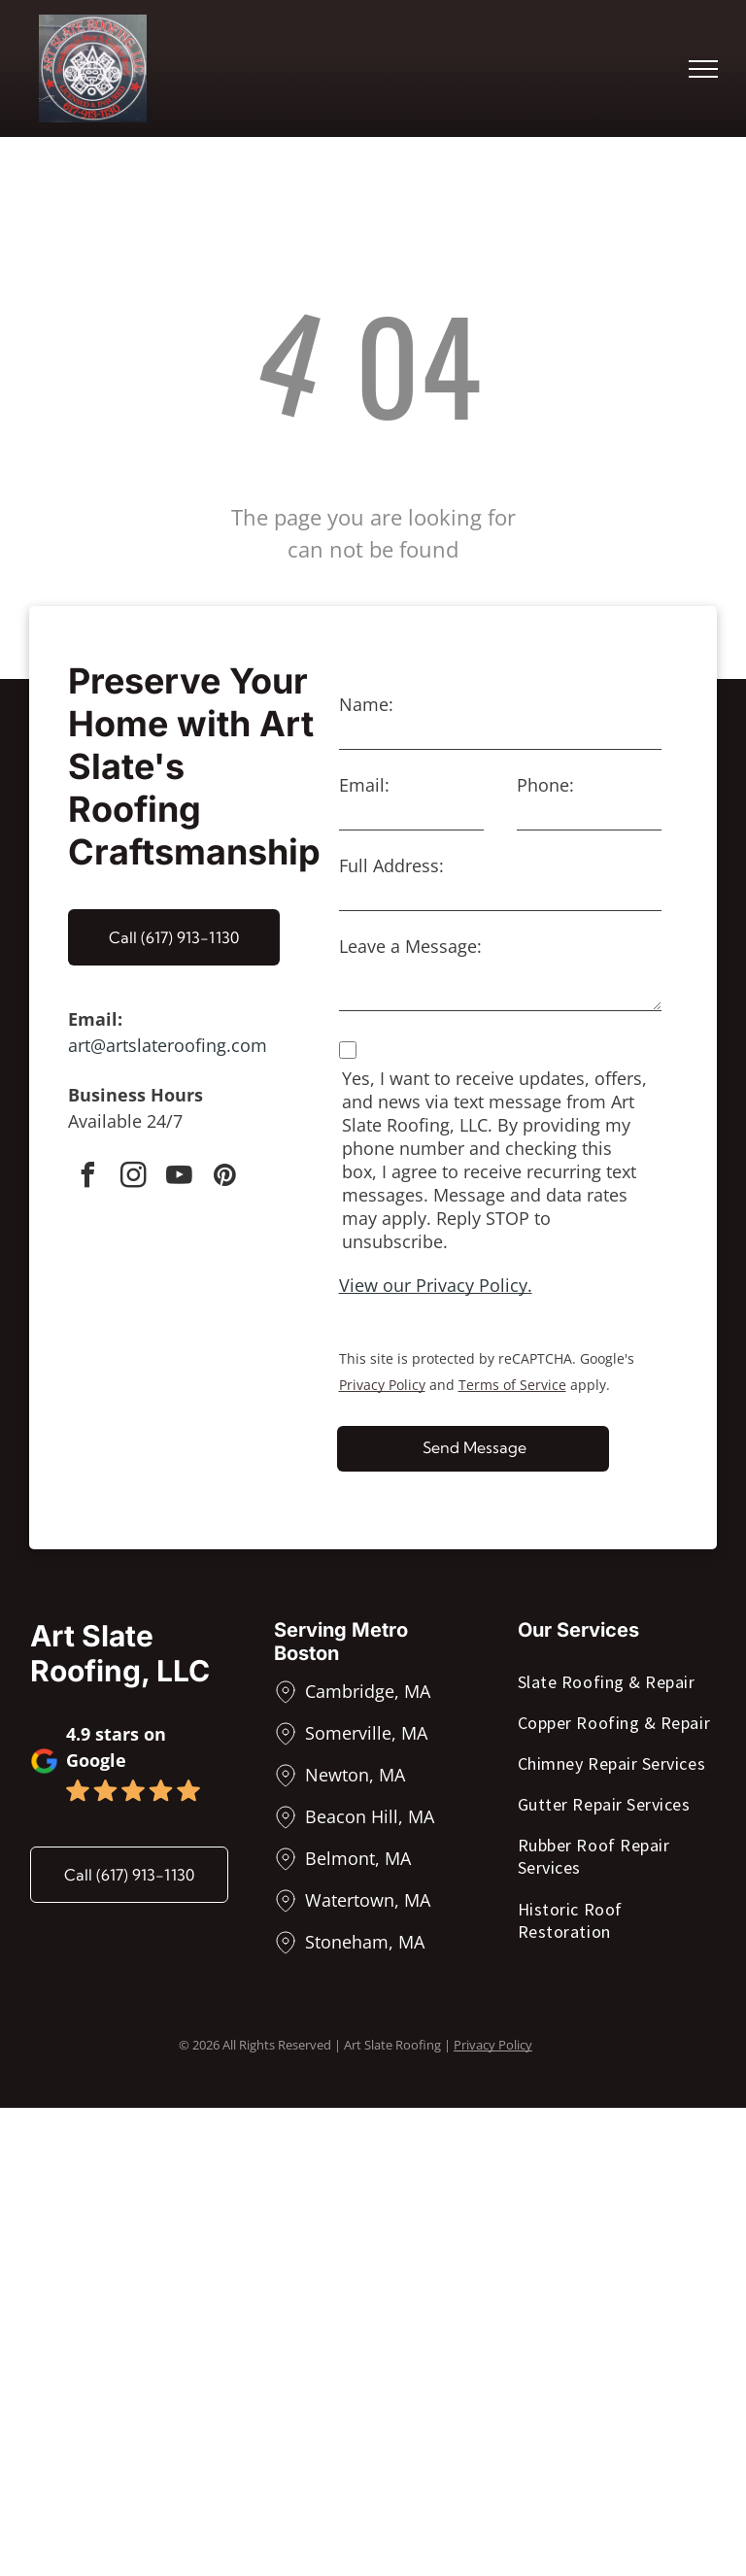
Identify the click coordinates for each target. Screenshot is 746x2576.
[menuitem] (617, 1685)
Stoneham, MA (364, 1941)
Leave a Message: (410, 946)
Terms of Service (512, 1384)
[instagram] (133, 1178)
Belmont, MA (358, 1858)
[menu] (703, 69)
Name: (366, 704)
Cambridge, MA (367, 1691)
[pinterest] (224, 1178)
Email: (364, 785)
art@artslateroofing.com (167, 1045)
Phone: (545, 785)
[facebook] (87, 1178)
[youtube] (178, 1178)
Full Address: (391, 865)
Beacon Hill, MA (369, 1816)
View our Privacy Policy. (435, 1285)
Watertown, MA (367, 1900)
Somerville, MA (366, 1733)
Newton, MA (355, 1774)
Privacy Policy (382, 1384)
